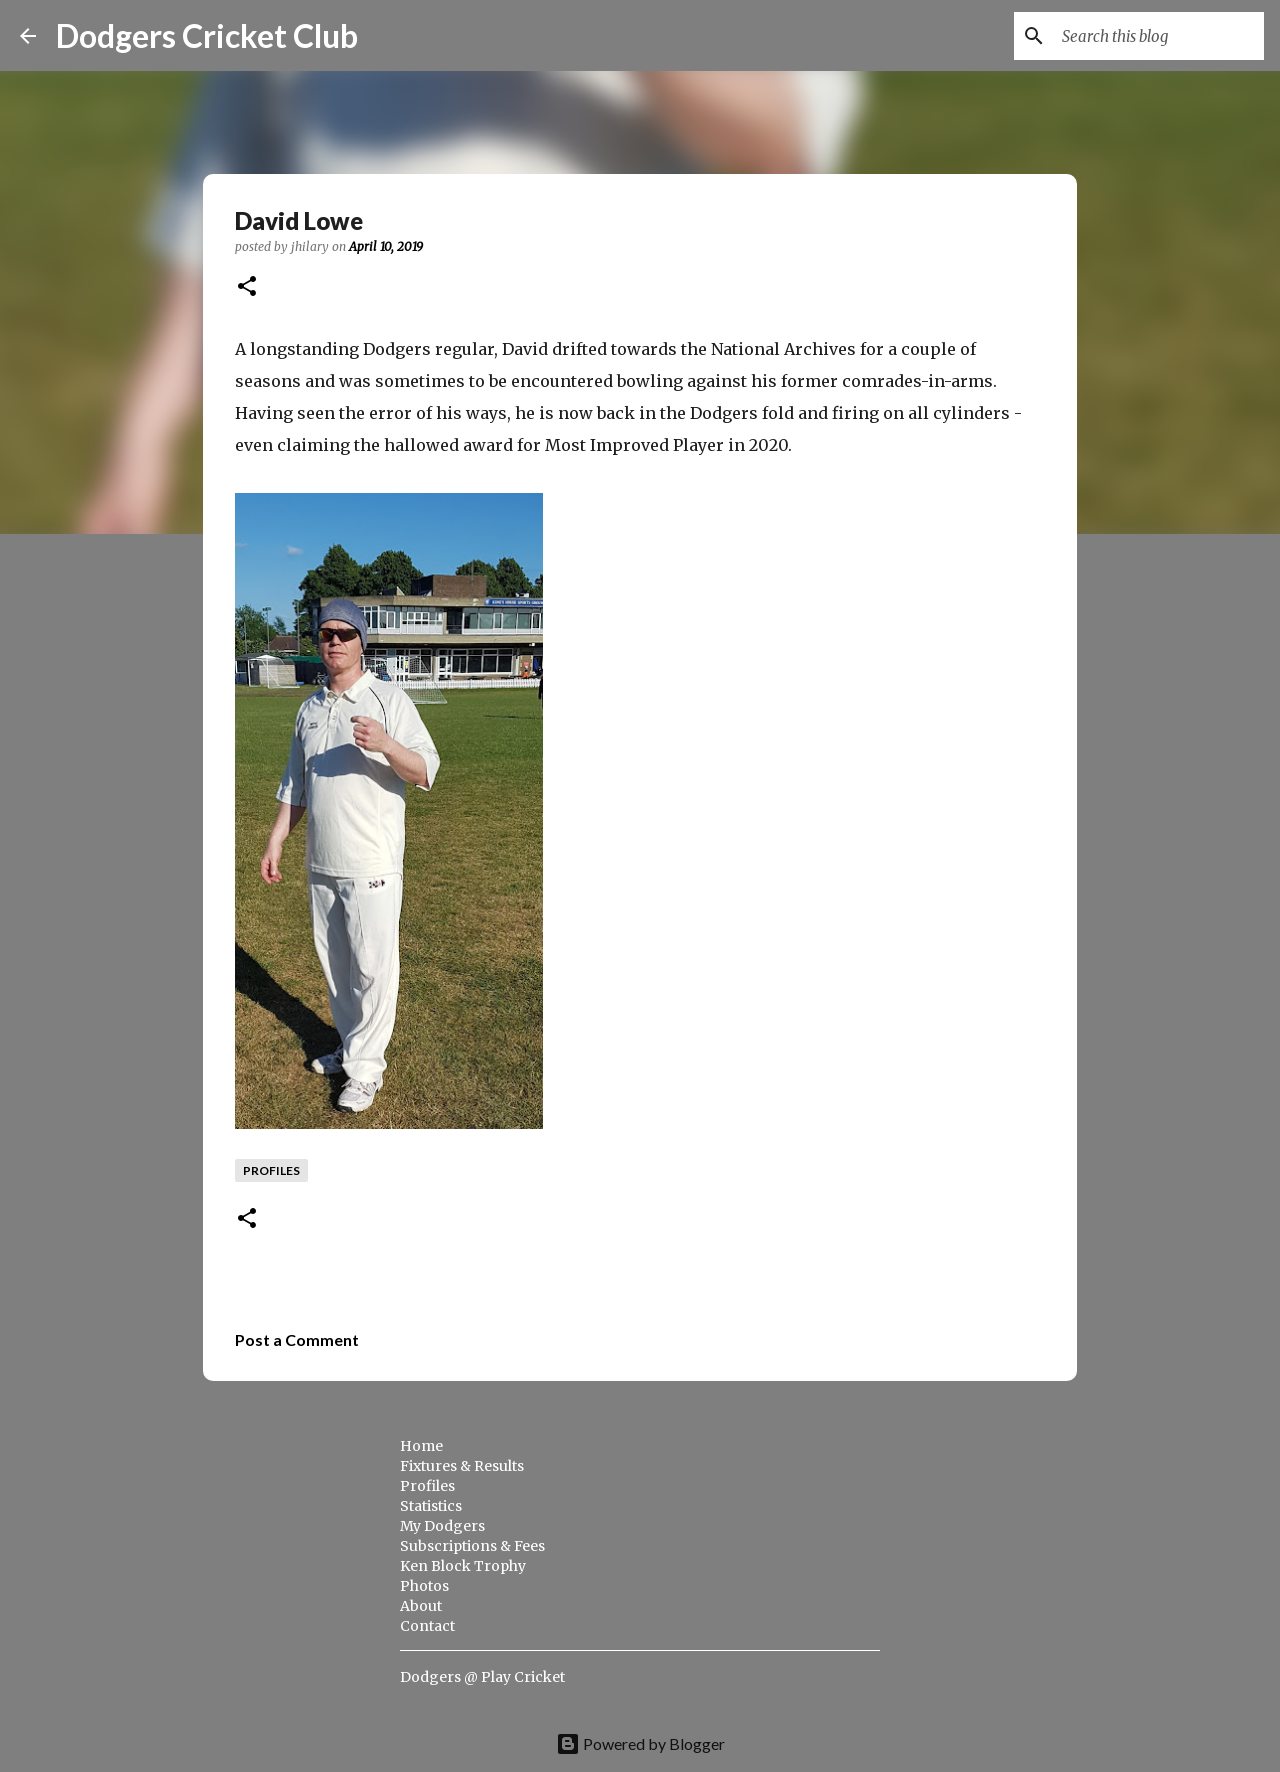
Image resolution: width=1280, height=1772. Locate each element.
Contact (427, 1626)
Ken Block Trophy (463, 1566)
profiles (271, 1170)
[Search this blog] (1159, 36)
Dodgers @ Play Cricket (482, 1677)
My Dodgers (442, 1526)
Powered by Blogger (640, 1743)
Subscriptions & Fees (472, 1546)
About (421, 1606)
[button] (247, 287)
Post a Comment (297, 1339)
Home (421, 1446)
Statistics (431, 1506)
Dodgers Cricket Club (207, 35)
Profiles (427, 1486)
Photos (424, 1586)
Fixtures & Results (462, 1466)
